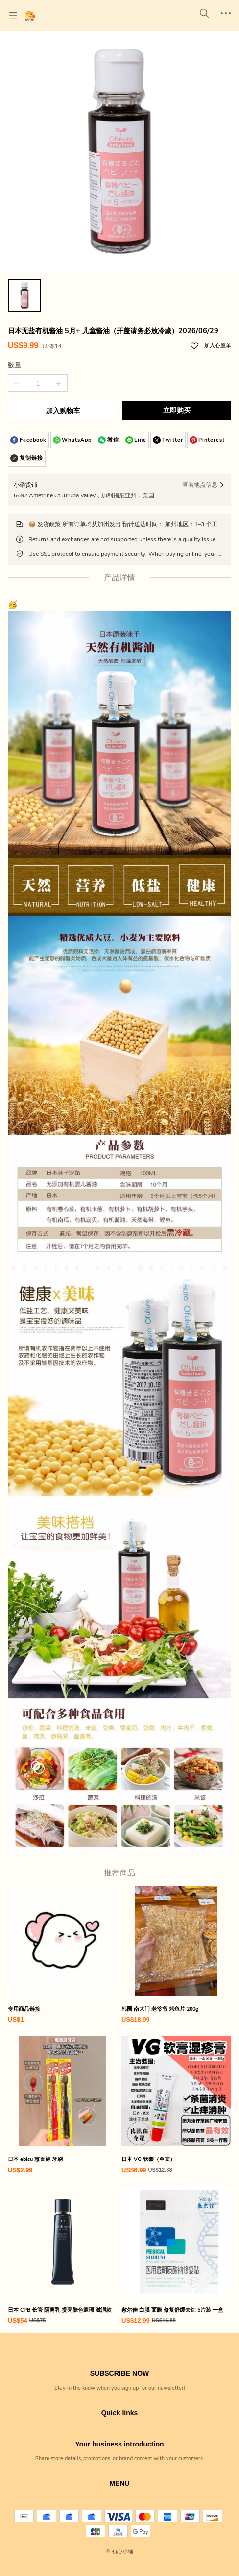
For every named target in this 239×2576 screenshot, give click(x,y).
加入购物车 (63, 411)
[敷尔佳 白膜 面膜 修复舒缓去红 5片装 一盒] (176, 2256)
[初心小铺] (30, 16)
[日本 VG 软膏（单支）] (176, 2105)
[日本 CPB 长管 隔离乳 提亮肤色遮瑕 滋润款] (63, 2256)
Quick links (119, 2413)
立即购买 (177, 410)
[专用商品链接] (63, 1955)
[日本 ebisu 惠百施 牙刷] (63, 2105)
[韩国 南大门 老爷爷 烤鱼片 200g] (176, 1955)
